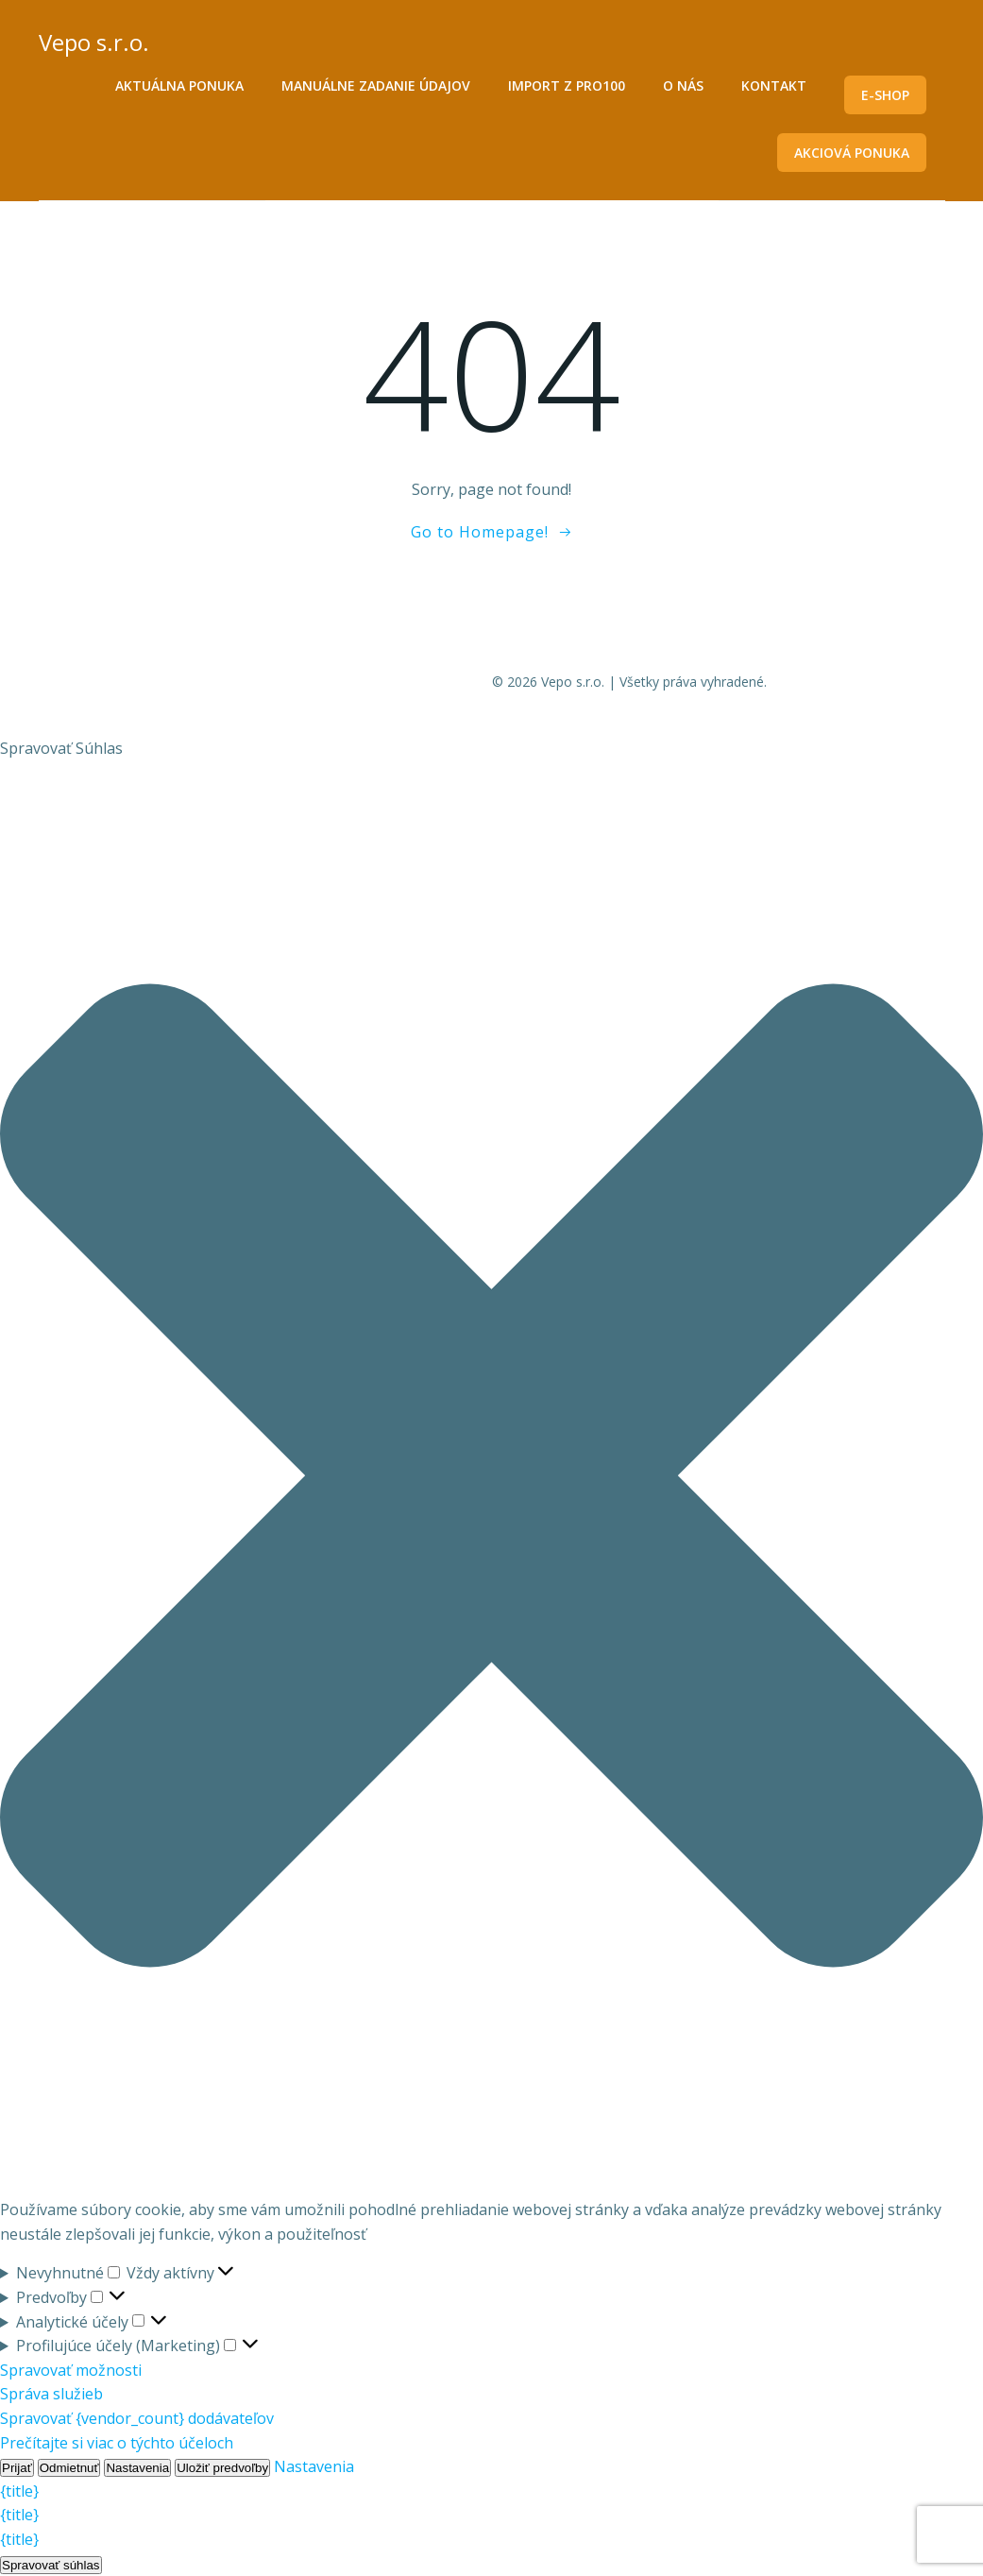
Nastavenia (137, 2468)
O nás (683, 85)
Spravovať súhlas (51, 2565)
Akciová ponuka (851, 153)
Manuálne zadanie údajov (375, 85)
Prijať (17, 2468)
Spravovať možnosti (71, 2370)
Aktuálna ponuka (179, 85)
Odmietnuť (69, 2468)
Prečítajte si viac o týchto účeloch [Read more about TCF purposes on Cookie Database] (116, 2442)
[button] (491, 1479)
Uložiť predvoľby (222, 2468)
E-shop (885, 95)
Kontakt (773, 85)
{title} (19, 2491)
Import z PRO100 (566, 85)
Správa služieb (51, 2393)
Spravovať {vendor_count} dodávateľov (137, 2418)
